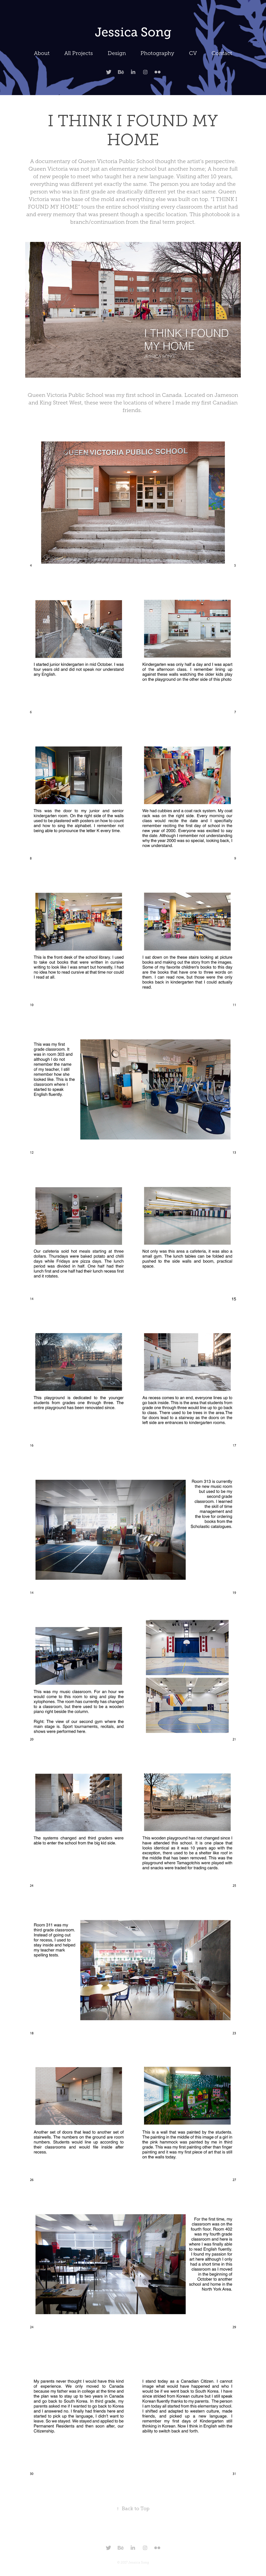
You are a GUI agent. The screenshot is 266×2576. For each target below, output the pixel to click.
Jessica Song (133, 32)
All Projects (78, 53)
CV (193, 53)
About (42, 53)
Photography (157, 53)
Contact (221, 53)
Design (117, 53)
